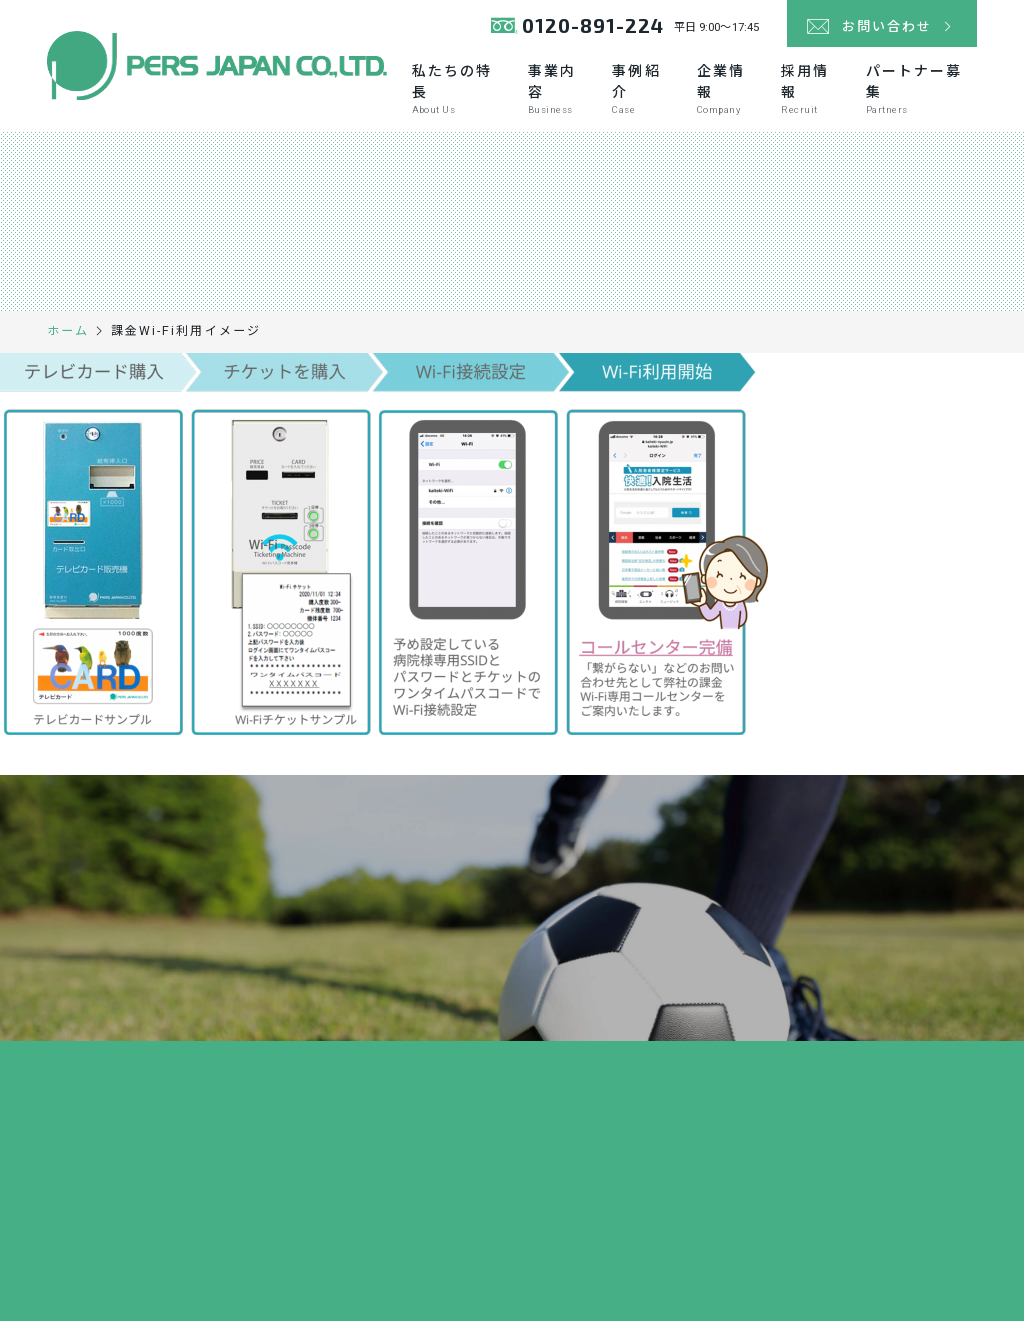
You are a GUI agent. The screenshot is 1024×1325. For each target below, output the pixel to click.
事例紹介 (643, 92)
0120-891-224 (575, 29)
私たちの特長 (459, 92)
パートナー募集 (921, 92)
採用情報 (812, 92)
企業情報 (728, 92)
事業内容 (559, 92)
